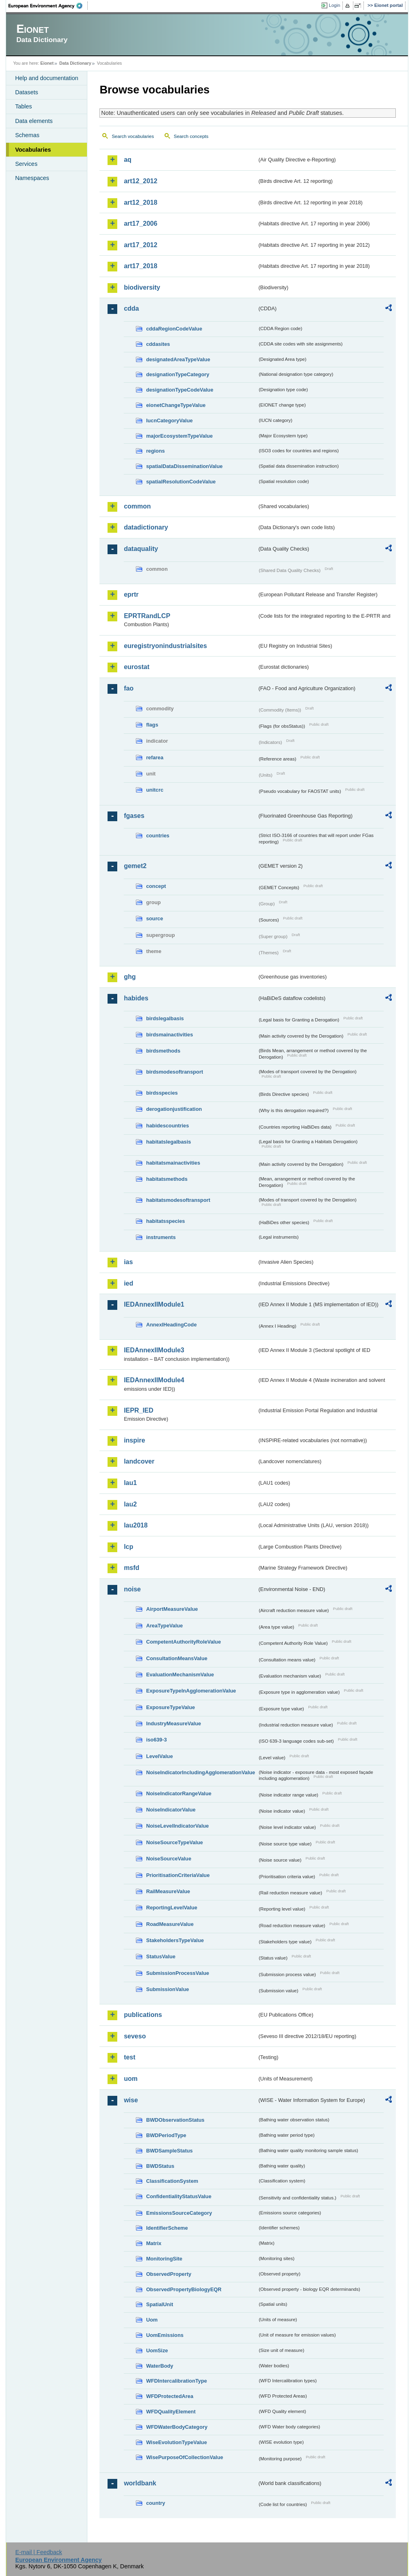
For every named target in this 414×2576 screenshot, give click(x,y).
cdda (131, 308)
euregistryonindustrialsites (165, 645)
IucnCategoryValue (169, 420)
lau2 (130, 1504)
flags (152, 725)
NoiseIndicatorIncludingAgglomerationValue (200, 1772)
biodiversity (142, 287)
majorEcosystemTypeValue (179, 436)
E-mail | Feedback (38, 2552)
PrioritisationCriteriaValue (177, 1875)
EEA (48, 6)
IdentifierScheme (167, 2228)
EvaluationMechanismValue (180, 1674)
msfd (131, 1567)
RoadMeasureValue (169, 1924)
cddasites (158, 344)
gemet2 (135, 865)
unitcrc (154, 790)
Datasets (26, 92)
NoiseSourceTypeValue (174, 1842)
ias (128, 1261)
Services (26, 164)
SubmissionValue (167, 1989)
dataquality (141, 548)
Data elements (34, 121)
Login (334, 5)
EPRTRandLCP (147, 615)
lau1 (130, 1482)
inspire (134, 1440)
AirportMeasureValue (172, 1609)
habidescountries (167, 1126)
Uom (151, 2320)
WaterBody (159, 2366)
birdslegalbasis (165, 1018)
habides (136, 998)
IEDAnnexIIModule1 (154, 1304)
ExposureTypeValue (170, 1707)
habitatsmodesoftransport (178, 1200)
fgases (134, 815)
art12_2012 (140, 181)
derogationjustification (174, 1109)
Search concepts (191, 136)
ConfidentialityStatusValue (178, 2196)
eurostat (136, 666)
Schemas (27, 135)
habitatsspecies (165, 1221)
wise (131, 2100)
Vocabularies (33, 149)
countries (157, 836)
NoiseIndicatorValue (170, 1810)
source (154, 918)
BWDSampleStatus (169, 2151)
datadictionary (146, 527)
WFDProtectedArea (169, 2396)
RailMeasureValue (168, 1891)
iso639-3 (156, 1740)
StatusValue (160, 1956)
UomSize (157, 2350)
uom (130, 2078)
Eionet (47, 63)
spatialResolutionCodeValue (180, 482)
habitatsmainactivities (173, 1163)
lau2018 (136, 1525)
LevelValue (159, 1756)
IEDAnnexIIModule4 (154, 1380)
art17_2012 (140, 244)
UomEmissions (164, 2335)
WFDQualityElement (170, 2412)
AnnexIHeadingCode (171, 1325)
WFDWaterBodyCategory (176, 2427)
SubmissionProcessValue (177, 1973)
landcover (139, 1461)
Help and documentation (46, 78)
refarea (154, 757)
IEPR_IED (138, 1410)
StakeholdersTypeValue (175, 1940)
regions (155, 451)
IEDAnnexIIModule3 (154, 1350)
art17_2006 (140, 223)
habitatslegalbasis (168, 1142)
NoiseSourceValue (168, 1859)
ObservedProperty (168, 2274)
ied (128, 1283)
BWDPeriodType (166, 2135)
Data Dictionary (75, 63)
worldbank (140, 2483)
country (155, 2503)
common (137, 506)
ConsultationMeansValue (176, 1658)
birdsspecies (161, 1093)
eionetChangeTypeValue (175, 405)
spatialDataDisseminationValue (184, 466)
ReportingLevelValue (171, 1907)
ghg (129, 976)
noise (132, 1589)
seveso (135, 2036)
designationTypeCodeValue (179, 390)
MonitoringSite (164, 2259)
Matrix (153, 2243)
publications (143, 2014)
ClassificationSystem (172, 2181)
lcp (128, 1546)
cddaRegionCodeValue (174, 329)
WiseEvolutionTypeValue (176, 2442)
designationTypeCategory (177, 374)
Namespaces (32, 178)
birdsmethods (163, 1051)
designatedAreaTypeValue (178, 359)
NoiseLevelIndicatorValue (177, 1826)
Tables (23, 106)
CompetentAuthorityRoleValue (183, 1642)
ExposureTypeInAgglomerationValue (191, 1691)
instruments (160, 1237)
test (129, 2057)
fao (128, 688)
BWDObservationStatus (175, 2120)
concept (156, 886)
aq (127, 159)
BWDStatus (160, 2166)
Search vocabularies (133, 136)
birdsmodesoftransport (174, 1072)
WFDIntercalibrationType (176, 2381)
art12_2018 (140, 202)
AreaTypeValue (164, 1626)
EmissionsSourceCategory (179, 2213)
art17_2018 (140, 266)
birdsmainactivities (169, 1035)
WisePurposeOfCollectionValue (184, 2457)
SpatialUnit (159, 2304)
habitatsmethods (166, 1179)
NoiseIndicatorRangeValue (178, 1793)
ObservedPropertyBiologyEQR (183, 2289)
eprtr (131, 594)
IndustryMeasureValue (173, 1723)
